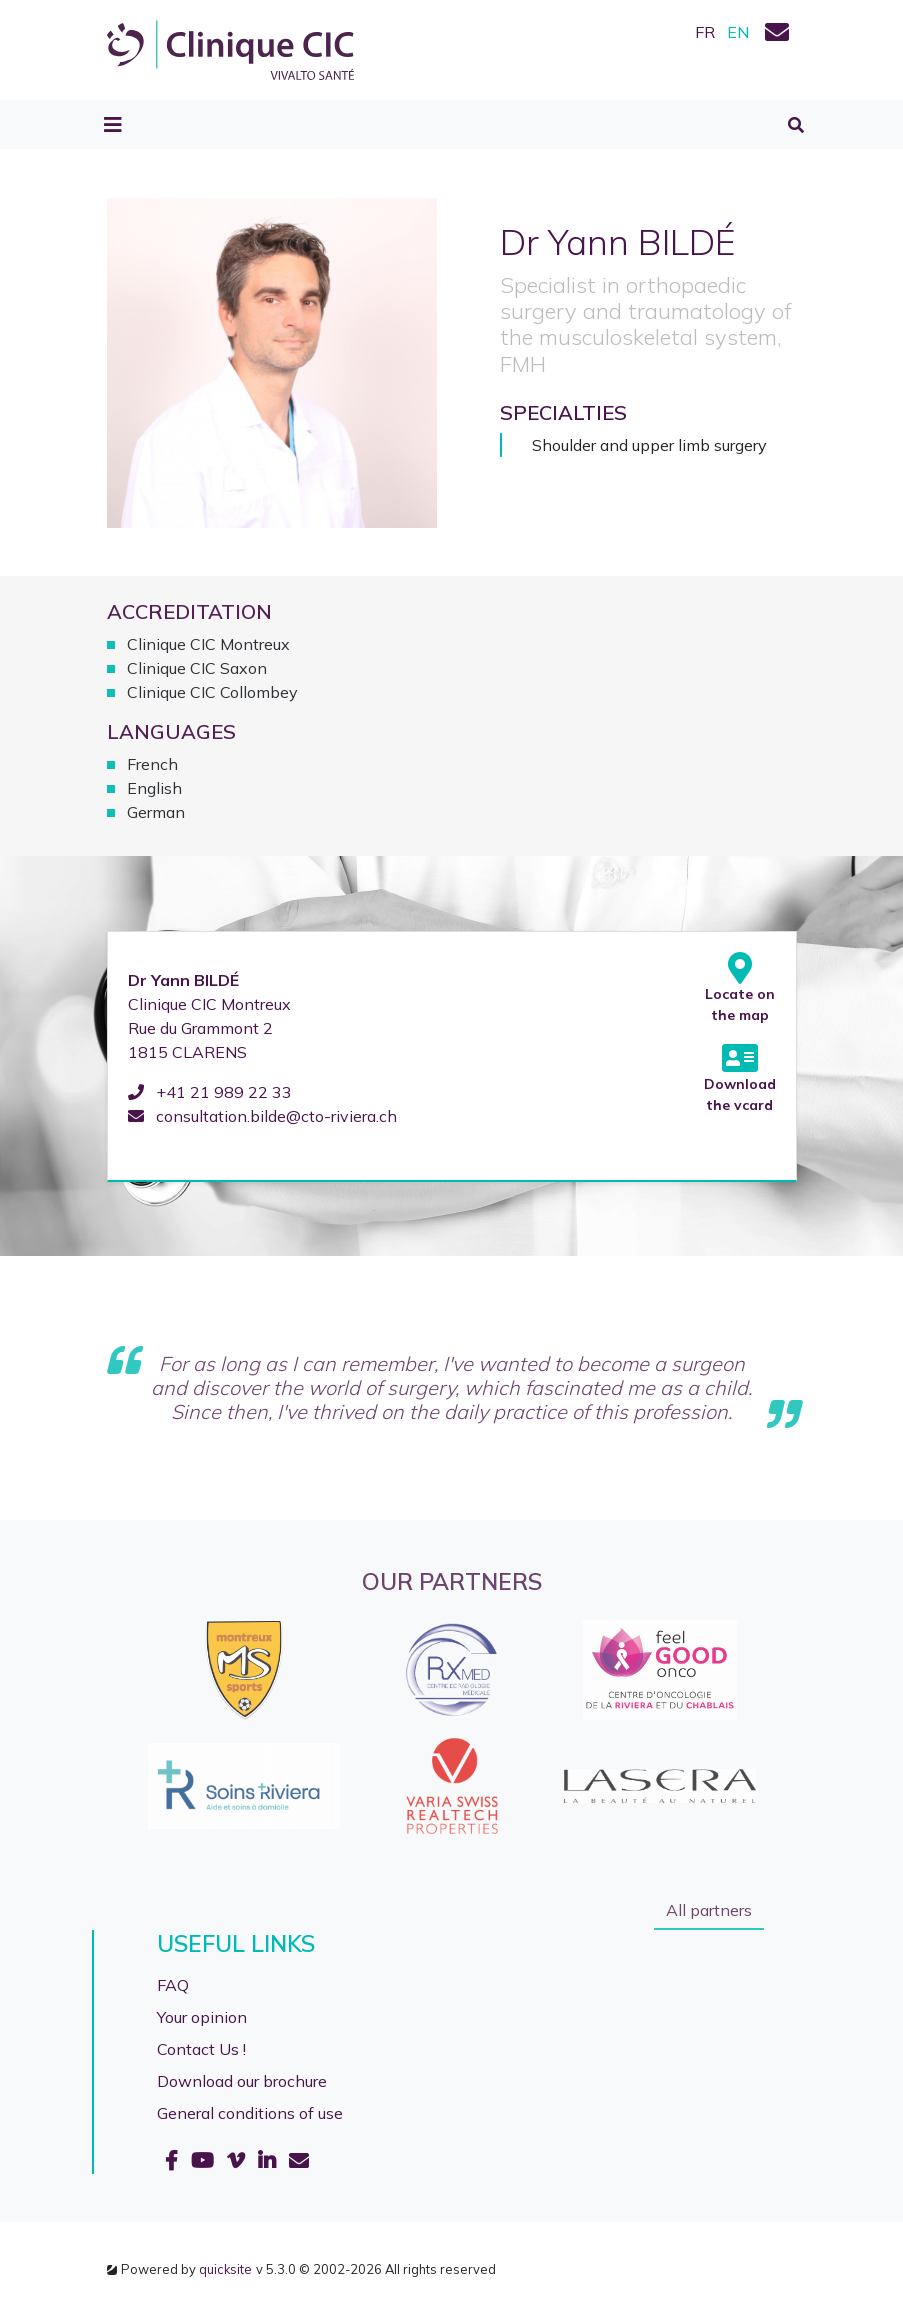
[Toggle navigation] (113, 125)
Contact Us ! (201, 2049)
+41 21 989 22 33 (210, 1092)
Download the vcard (740, 1078)
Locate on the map (740, 988)
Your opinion (202, 2017)
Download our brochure (242, 2081)
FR (705, 32)
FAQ (173, 1985)
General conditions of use (250, 2113)
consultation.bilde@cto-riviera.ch (262, 1116)
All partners (709, 1910)
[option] (452, 1728)
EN (738, 32)
